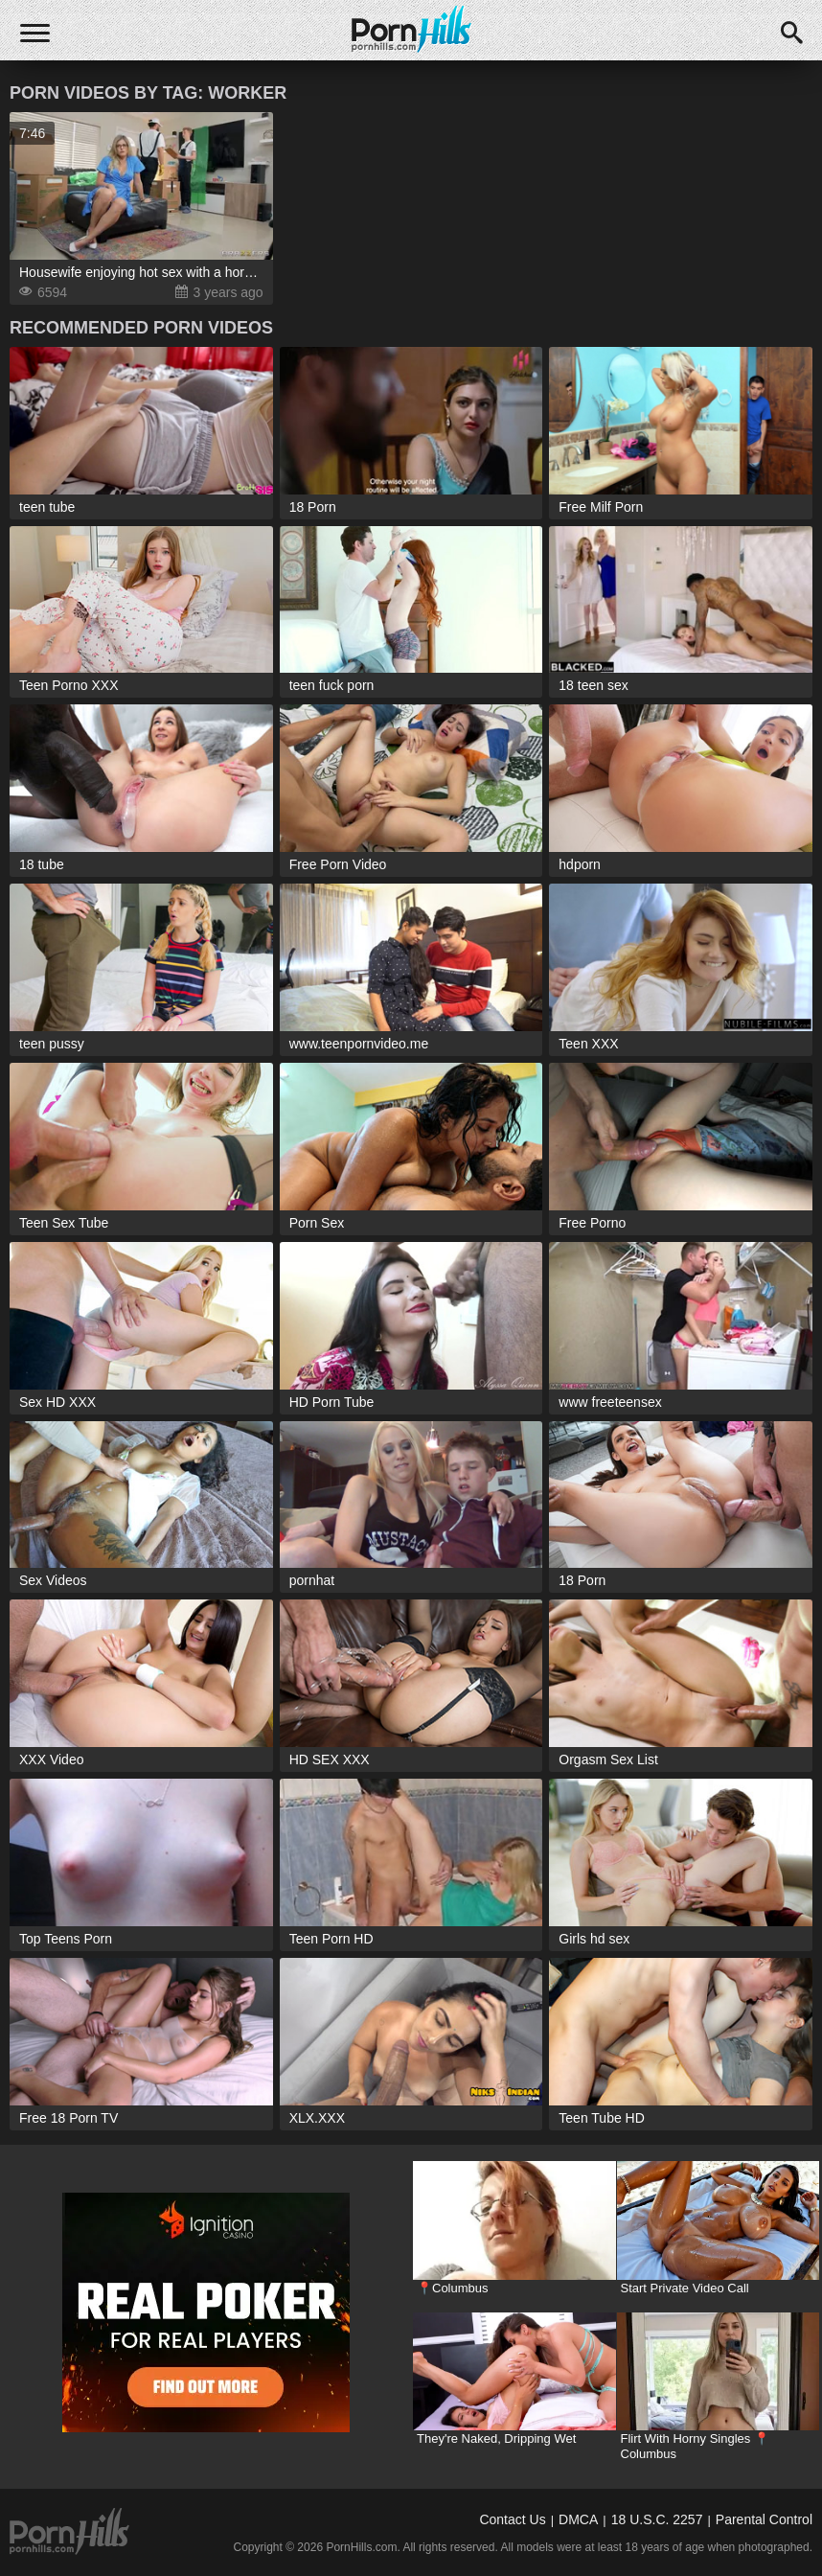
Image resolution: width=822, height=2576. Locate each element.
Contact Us (512, 2519)
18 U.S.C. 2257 (657, 2519)
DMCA (578, 2519)
